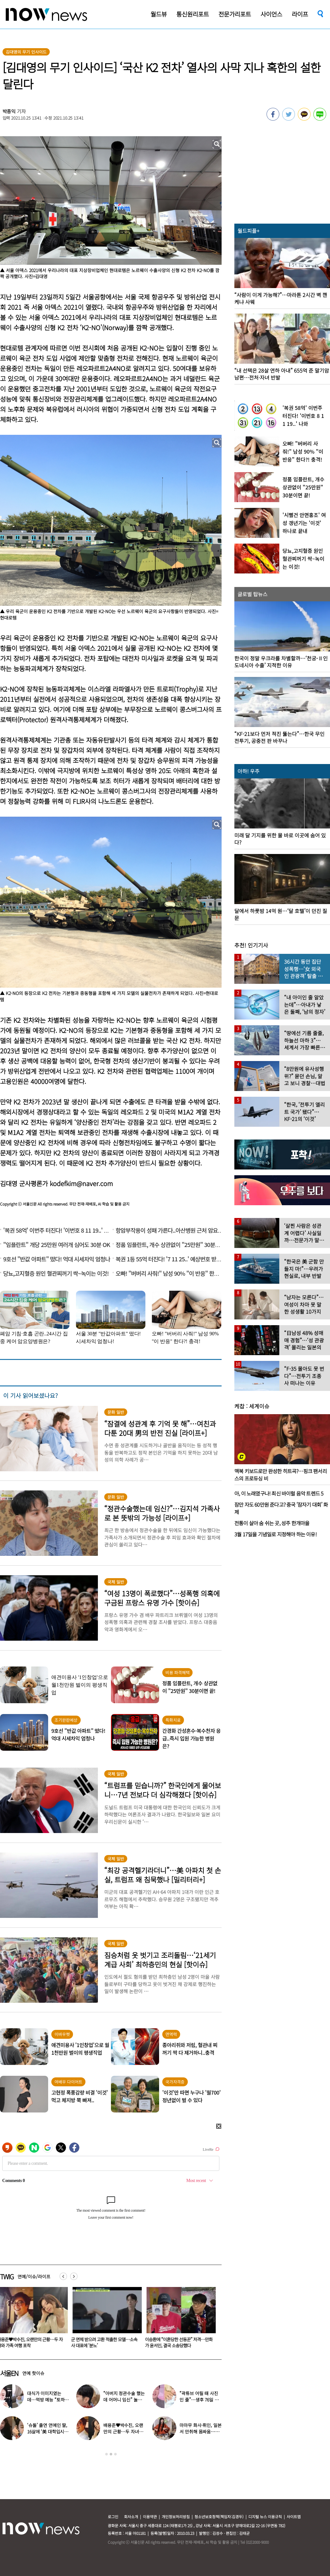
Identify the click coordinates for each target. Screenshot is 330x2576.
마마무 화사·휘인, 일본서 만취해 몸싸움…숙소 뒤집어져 (200, 2431)
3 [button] (115, 2454)
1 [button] (106, 2454)
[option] (106, 2319)
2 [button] (111, 2454)
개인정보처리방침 (176, 2516)
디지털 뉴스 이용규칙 (265, 2516)
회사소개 (131, 2516)
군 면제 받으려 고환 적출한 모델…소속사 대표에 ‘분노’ (179, 2342)
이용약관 (150, 2516)
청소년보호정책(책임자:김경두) (219, 2516)
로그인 (113, 2516)
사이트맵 (294, 2516)
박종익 (9, 111)
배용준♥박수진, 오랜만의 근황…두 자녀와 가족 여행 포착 (105, 2342)
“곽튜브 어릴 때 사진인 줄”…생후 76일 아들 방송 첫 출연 (199, 2399)
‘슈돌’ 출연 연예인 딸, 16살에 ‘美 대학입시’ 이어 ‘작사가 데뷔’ (47, 2431)
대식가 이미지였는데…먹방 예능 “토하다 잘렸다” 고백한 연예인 (48, 2399)
